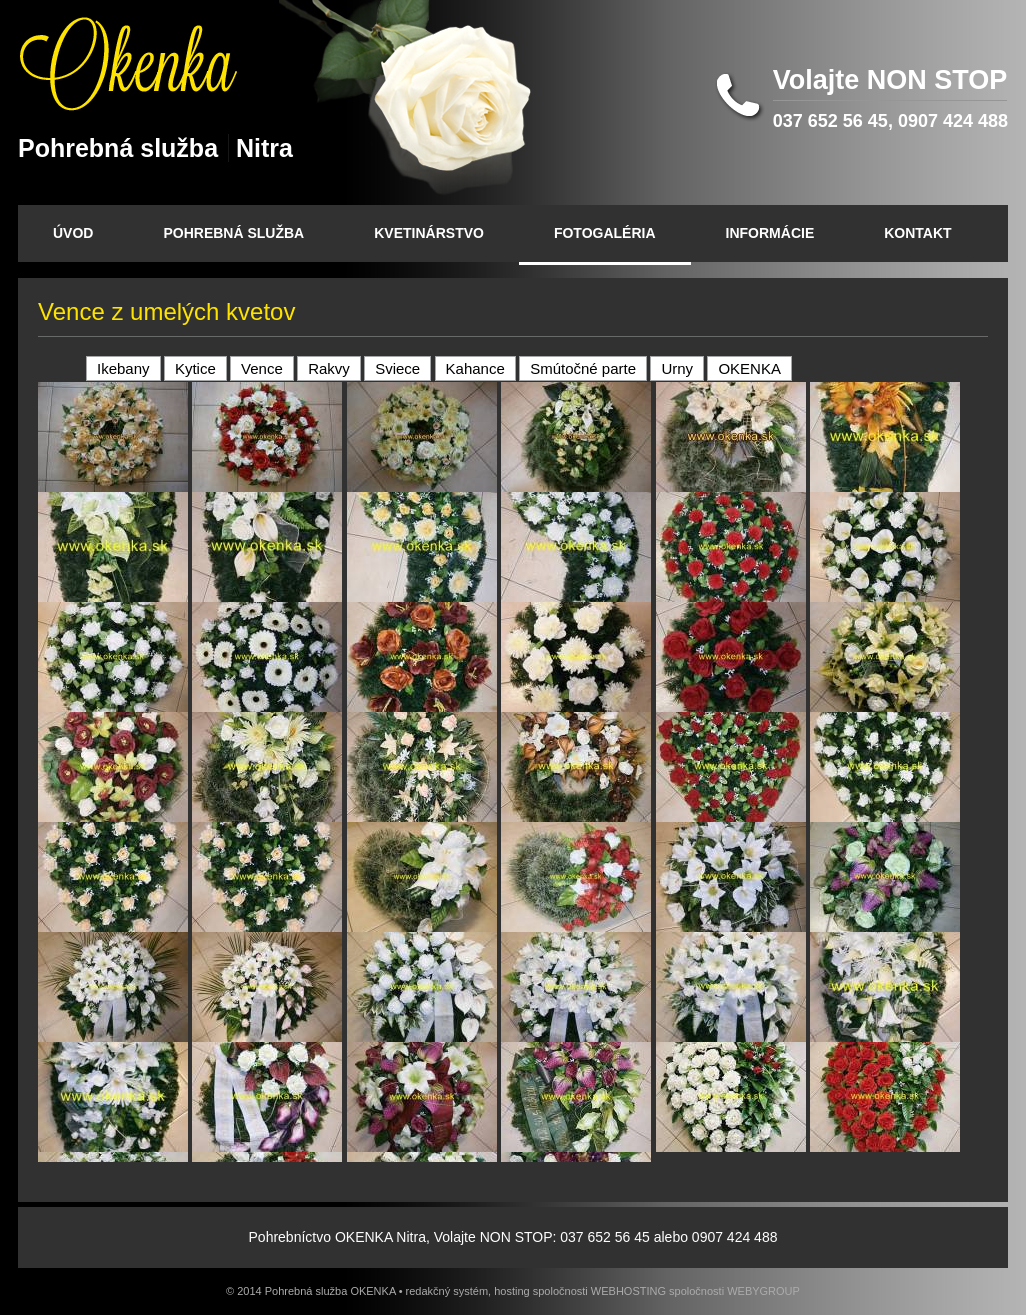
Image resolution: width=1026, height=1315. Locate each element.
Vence (262, 368)
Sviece (397, 368)
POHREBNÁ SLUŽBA (233, 233)
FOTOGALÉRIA (605, 233)
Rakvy (329, 368)
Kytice (195, 368)
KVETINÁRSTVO (429, 233)
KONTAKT (917, 233)
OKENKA (749, 368)
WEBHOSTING (628, 1291)
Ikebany (123, 368)
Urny (677, 368)
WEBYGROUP (763, 1291)
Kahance (475, 368)
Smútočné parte (583, 368)
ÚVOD (73, 233)
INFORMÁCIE (770, 233)
